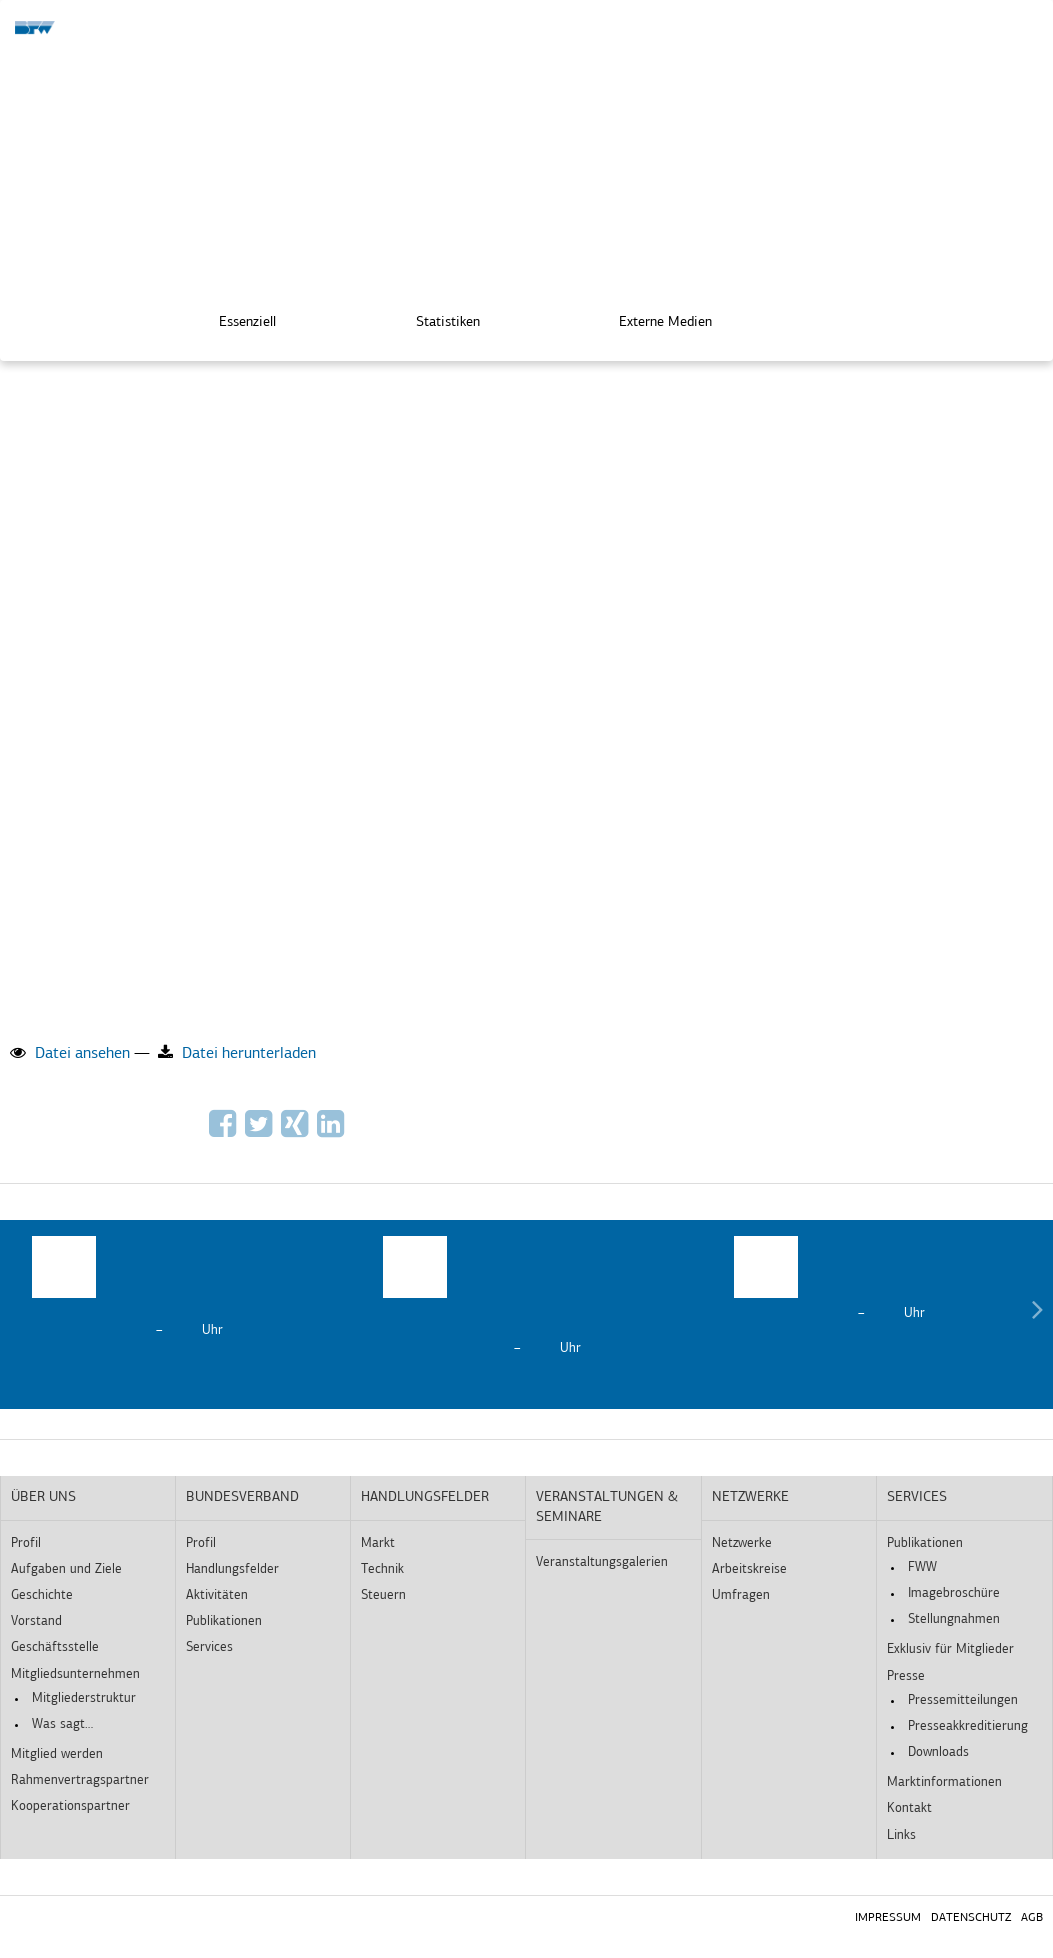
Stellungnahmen (954, 1619)
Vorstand (36, 1621)
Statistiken (434, 320)
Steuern (383, 1595)
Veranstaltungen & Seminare (607, 1507)
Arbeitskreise (749, 1569)
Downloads (938, 1752)
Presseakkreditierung (968, 1726)
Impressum (888, 1918)
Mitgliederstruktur (84, 1698)
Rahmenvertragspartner (80, 1780)
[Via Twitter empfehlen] (261, 1131)
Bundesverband (242, 1497)
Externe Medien (651, 320)
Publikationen (224, 1621)
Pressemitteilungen (963, 1700)
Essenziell (233, 320)
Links (901, 1835)
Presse (906, 1676)
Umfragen (741, 1595)
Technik (382, 1569)
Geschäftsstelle (55, 1647)
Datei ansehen (70, 1053)
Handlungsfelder (232, 1569)
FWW (922, 1567)
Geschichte (42, 1595)
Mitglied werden (57, 1754)
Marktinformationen (944, 1782)
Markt (378, 1543)
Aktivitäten (217, 1595)
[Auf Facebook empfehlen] (225, 1131)
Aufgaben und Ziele (66, 1569)
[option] (175, 1288)
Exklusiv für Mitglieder (950, 1649)
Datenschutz (971, 1918)
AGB (1032, 1918)
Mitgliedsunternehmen (75, 1674)
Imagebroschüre (954, 1593)
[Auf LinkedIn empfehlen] (333, 1131)
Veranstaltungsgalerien (602, 1562)
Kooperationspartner (70, 1806)
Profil (26, 1543)
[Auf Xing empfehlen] (297, 1131)
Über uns (43, 1497)
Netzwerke (750, 1497)
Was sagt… (62, 1724)
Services (209, 1647)
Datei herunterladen (237, 1053)
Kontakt (909, 1808)
